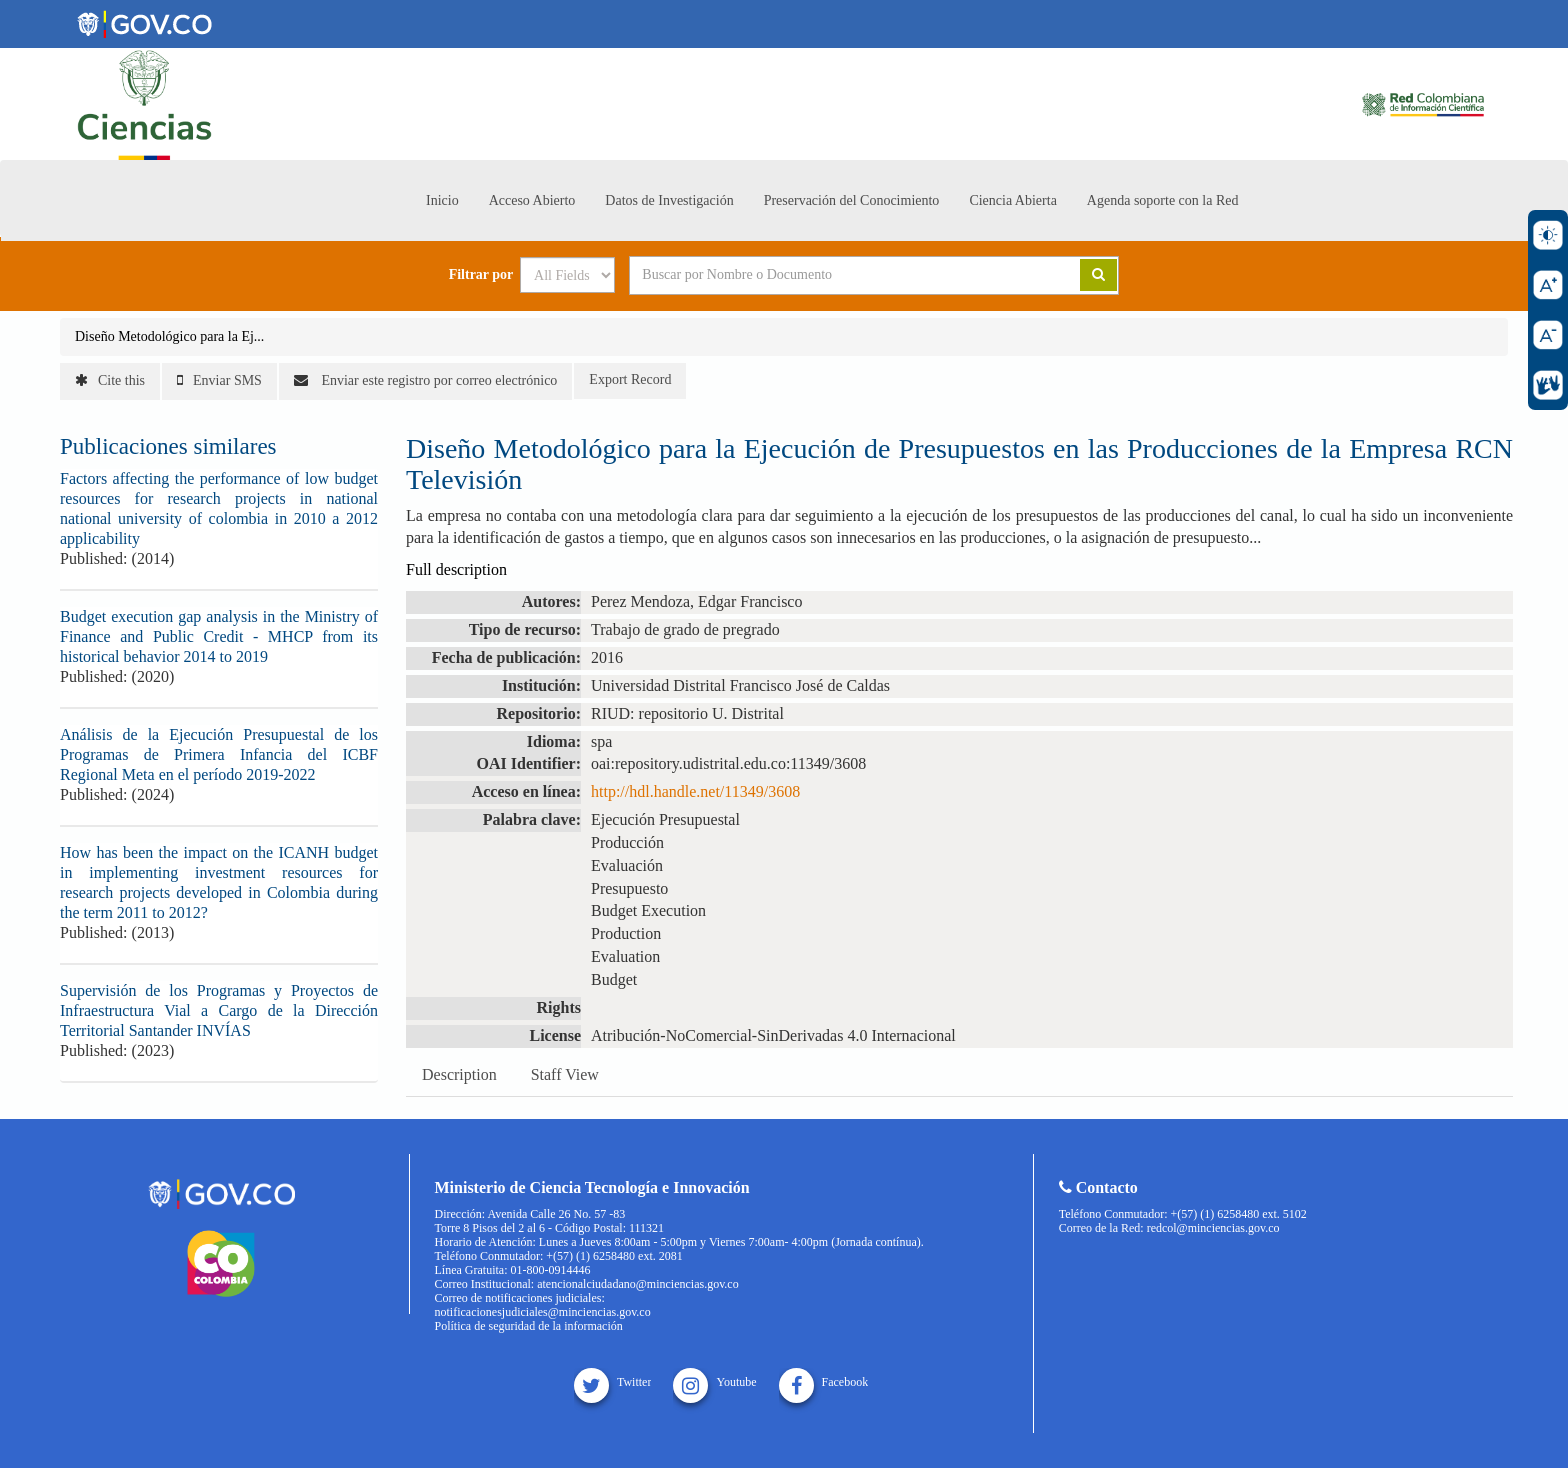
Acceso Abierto (532, 200)
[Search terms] (830, 275)
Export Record (630, 379)
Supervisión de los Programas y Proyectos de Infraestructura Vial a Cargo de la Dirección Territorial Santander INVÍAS (219, 1010)
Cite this (110, 380)
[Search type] (567, 275)
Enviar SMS (219, 380)
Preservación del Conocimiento (852, 200)
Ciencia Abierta (1012, 200)
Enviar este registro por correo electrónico (425, 380)
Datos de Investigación (669, 200)
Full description (456, 569)
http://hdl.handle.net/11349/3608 (695, 791)
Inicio (442, 200)
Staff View (565, 1074)
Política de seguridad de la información (529, 1326)
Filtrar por (481, 275)
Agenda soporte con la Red (1163, 200)
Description (459, 1074)
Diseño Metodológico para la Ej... (169, 336)
